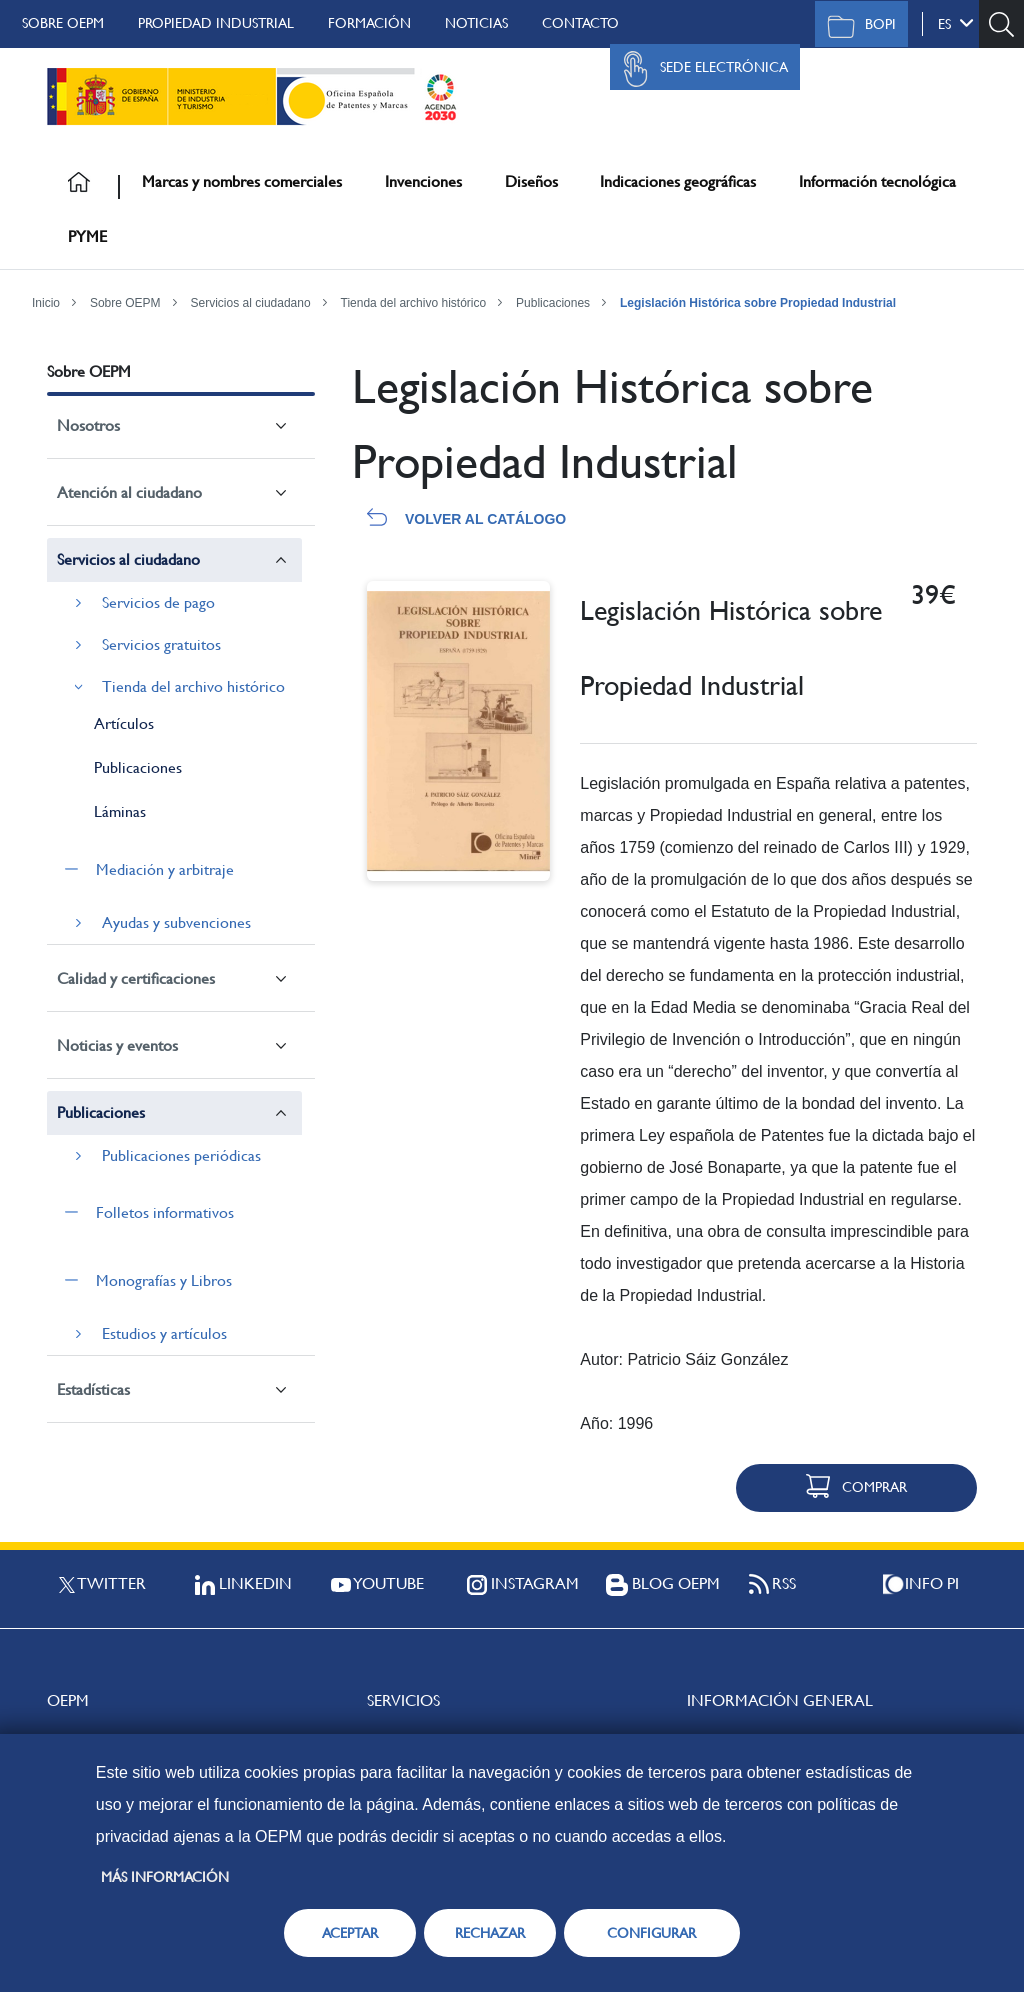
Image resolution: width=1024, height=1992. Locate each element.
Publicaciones (553, 303)
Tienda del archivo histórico (414, 303)
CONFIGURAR (651, 1933)
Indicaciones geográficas (678, 181)
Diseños (531, 181)
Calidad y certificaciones (136, 978)
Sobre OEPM (63, 23)
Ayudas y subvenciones (176, 922)
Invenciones (423, 181)
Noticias (476, 23)
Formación (369, 23)
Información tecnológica (877, 181)
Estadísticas (93, 1389)
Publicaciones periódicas (181, 1155)
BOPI (856, 26)
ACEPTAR (350, 1933)
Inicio (46, 303)
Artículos (124, 723)
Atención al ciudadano (129, 492)
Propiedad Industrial (216, 23)
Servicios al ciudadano (251, 303)
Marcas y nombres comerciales (242, 181)
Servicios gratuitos (161, 644)
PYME (87, 236)
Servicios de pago (158, 602)
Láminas (120, 811)
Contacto (580, 23)
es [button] (956, 23)
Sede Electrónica (700, 69)
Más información (165, 1877)
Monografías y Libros (164, 1280)
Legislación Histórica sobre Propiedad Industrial (758, 303)
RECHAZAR (490, 1933)
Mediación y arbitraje (165, 869)
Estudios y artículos (164, 1333)
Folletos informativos (165, 1212)
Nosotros (88, 425)
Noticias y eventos (117, 1045)
